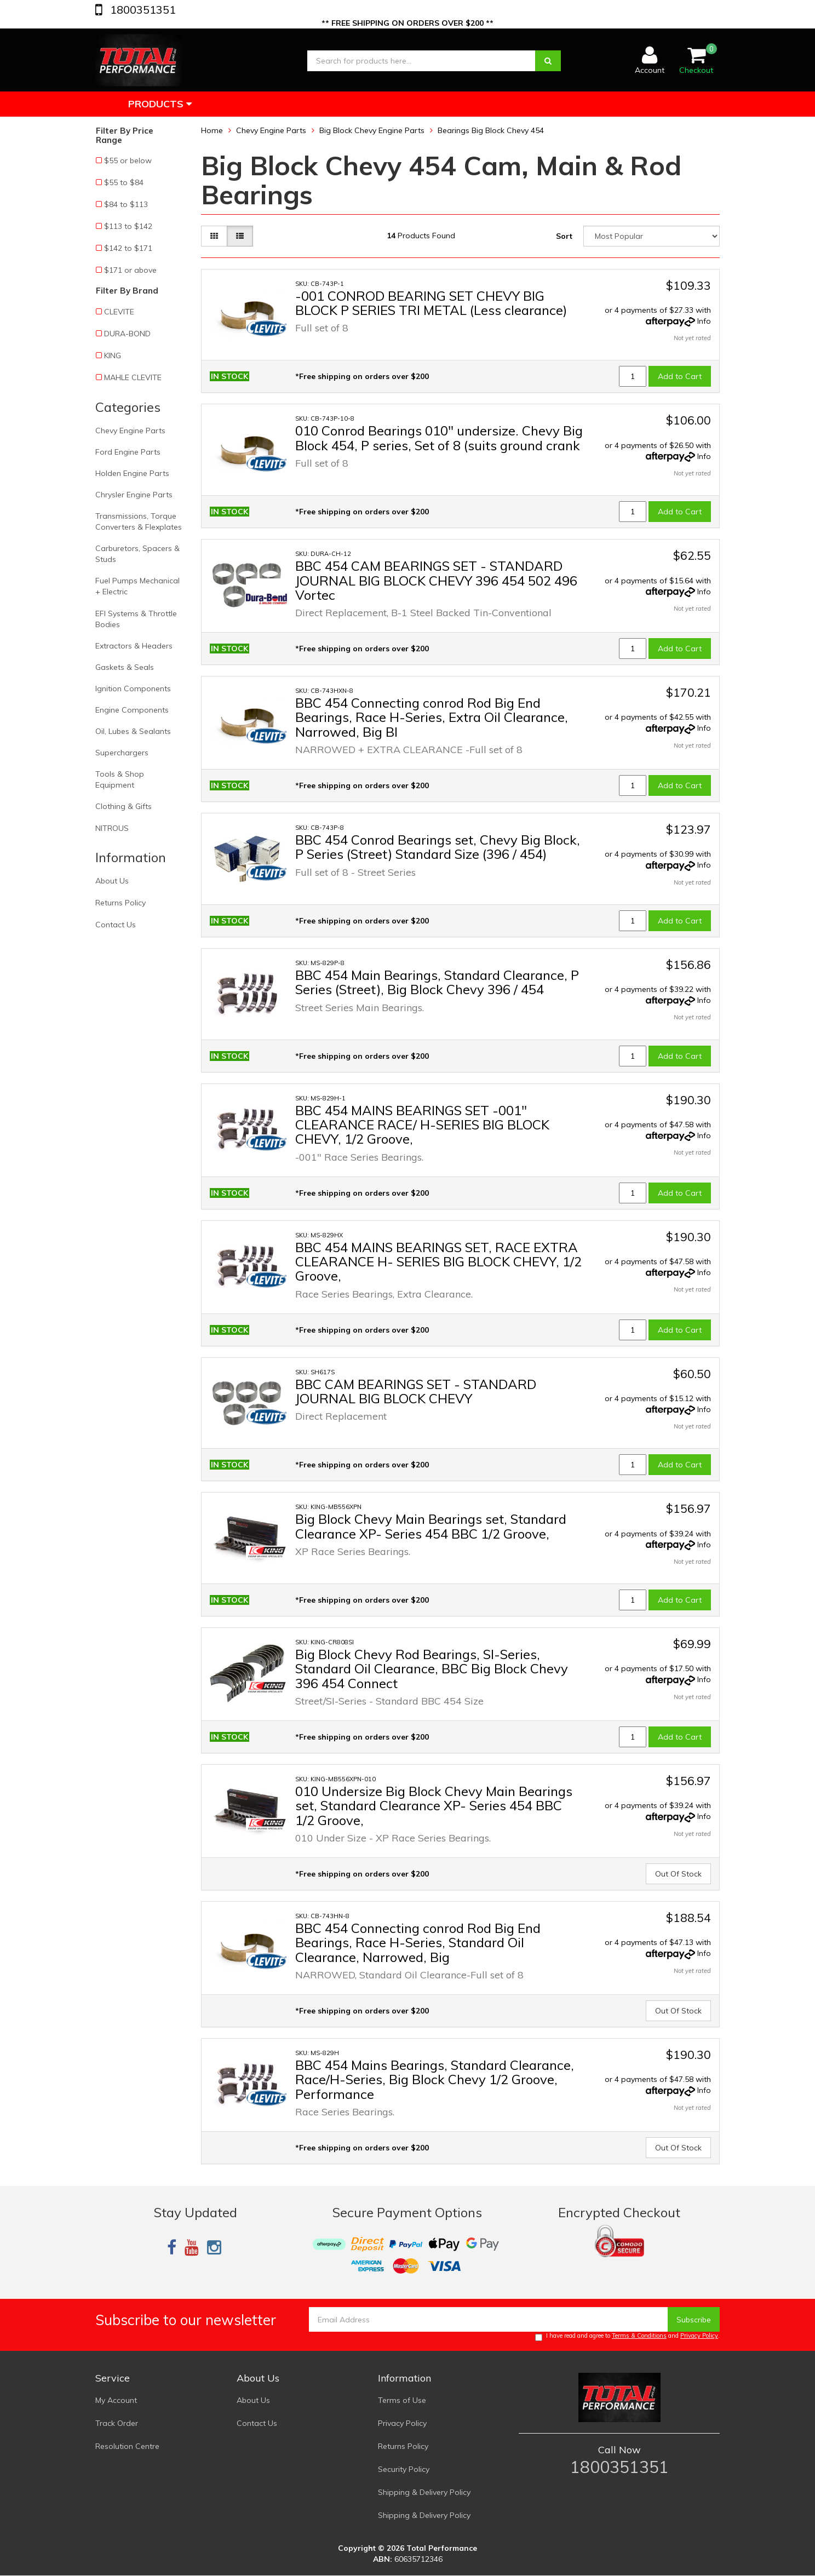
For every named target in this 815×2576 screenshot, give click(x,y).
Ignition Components (133, 688)
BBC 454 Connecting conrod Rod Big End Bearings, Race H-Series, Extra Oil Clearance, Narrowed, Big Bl (431, 717)
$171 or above (130, 270)
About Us (112, 881)
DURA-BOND (127, 334)
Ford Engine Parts (127, 452)
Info (704, 321)
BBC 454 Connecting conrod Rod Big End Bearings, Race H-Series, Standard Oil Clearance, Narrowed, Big (418, 1942)
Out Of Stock (678, 1874)
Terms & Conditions (639, 2335)
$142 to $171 (128, 248)
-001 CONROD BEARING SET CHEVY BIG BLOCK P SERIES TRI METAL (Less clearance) (431, 303)
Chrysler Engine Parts (134, 495)
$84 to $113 (126, 204)
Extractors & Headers (134, 646)
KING (112, 355)
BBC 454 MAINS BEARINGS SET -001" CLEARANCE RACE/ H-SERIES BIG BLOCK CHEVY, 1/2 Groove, (422, 1125)
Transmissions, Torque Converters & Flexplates (138, 521)
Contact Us (115, 925)
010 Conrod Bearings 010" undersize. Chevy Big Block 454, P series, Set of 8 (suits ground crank (439, 437)
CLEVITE (119, 312)
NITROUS (112, 828)
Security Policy (403, 2469)
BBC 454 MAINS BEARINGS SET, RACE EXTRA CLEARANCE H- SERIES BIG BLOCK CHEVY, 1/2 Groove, (438, 1261)
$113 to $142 (128, 226)
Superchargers (121, 753)
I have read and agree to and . (627, 2336)
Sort (564, 236)
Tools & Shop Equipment (119, 779)
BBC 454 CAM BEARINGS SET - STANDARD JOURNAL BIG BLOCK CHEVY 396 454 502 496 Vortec (436, 580)
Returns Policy (120, 903)
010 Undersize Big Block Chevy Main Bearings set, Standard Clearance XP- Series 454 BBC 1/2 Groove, (433, 1805)
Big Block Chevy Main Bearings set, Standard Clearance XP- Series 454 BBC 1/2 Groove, (430, 1526)
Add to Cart (680, 376)
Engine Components (132, 710)
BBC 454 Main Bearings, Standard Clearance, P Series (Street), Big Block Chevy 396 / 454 (437, 982)
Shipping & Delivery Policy (424, 2492)
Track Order (116, 2423)
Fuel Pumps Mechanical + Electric (137, 586)
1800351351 (141, 9)
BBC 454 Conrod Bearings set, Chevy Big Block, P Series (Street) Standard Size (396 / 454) (437, 846)
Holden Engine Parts (132, 473)
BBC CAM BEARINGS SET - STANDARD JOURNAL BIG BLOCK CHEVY (415, 1391)
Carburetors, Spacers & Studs (137, 553)
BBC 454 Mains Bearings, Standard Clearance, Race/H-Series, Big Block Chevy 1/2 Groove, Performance (434, 2079)
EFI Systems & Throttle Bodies (136, 619)
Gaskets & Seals (124, 667)
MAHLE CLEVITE (133, 377)
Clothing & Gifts (123, 806)
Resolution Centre (127, 2446)
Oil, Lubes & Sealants (133, 731)
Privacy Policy (699, 2335)
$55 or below (128, 160)
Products (160, 103)
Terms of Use (402, 2400)
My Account (116, 2400)
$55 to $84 (124, 182)
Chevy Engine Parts (130, 430)
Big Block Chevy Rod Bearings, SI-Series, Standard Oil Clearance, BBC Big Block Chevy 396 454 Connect (431, 1668)
